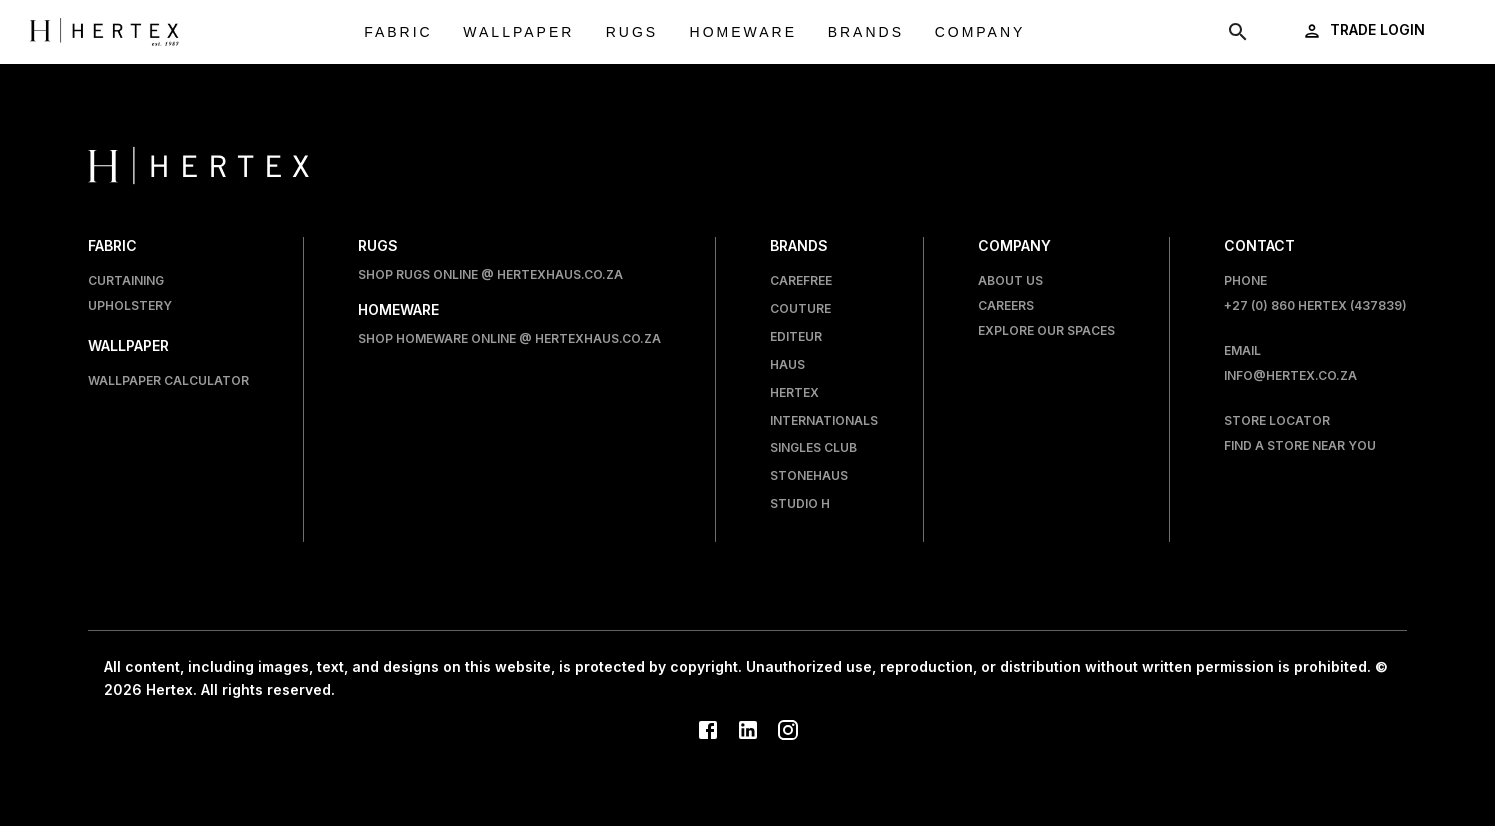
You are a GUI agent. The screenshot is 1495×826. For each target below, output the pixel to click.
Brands (866, 32)
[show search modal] (1238, 32)
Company (980, 32)
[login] (1365, 30)
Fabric (398, 32)
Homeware (743, 32)
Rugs (632, 32)
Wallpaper (518, 32)
